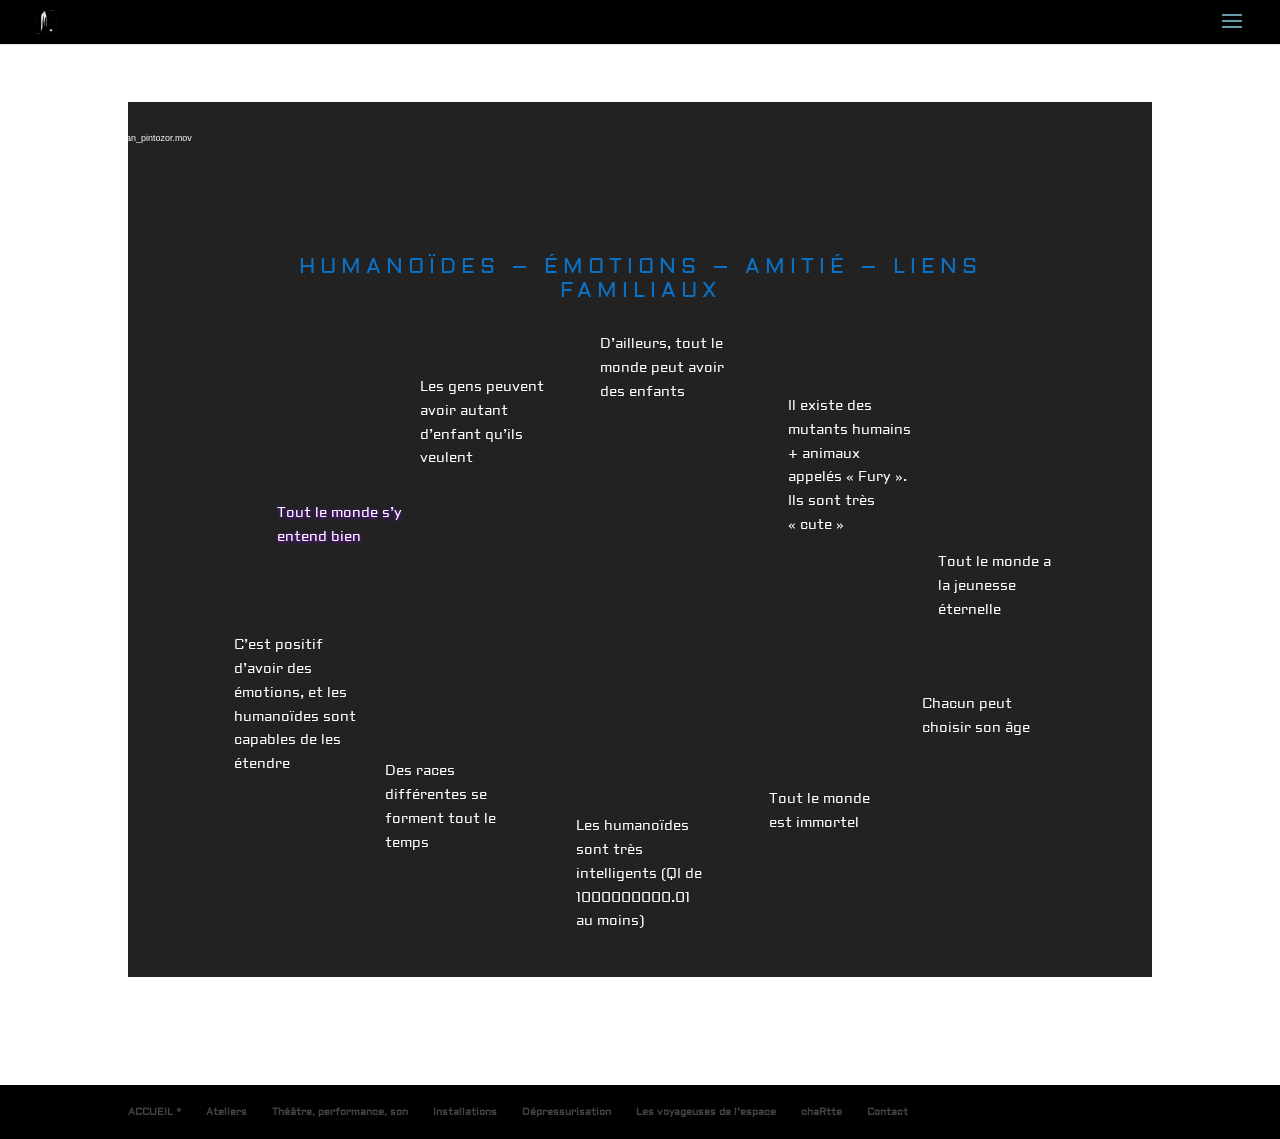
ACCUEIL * (154, 1111)
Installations (465, 1111)
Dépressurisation (566, 1111)
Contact (887, 1111)
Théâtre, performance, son (340, 1111)
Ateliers (226, 1111)
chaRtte (821, 1111)
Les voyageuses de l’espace (706, 1111)
